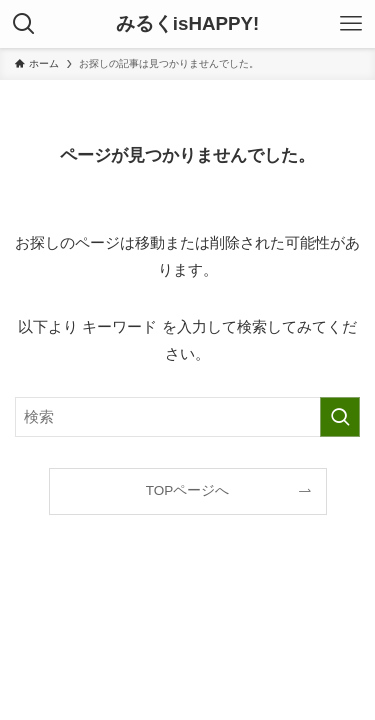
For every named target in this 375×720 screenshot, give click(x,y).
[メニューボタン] (351, 24)
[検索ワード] (187, 417)
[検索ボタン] (24, 24)
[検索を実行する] (340, 417)
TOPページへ (188, 490)
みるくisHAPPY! (187, 24)
